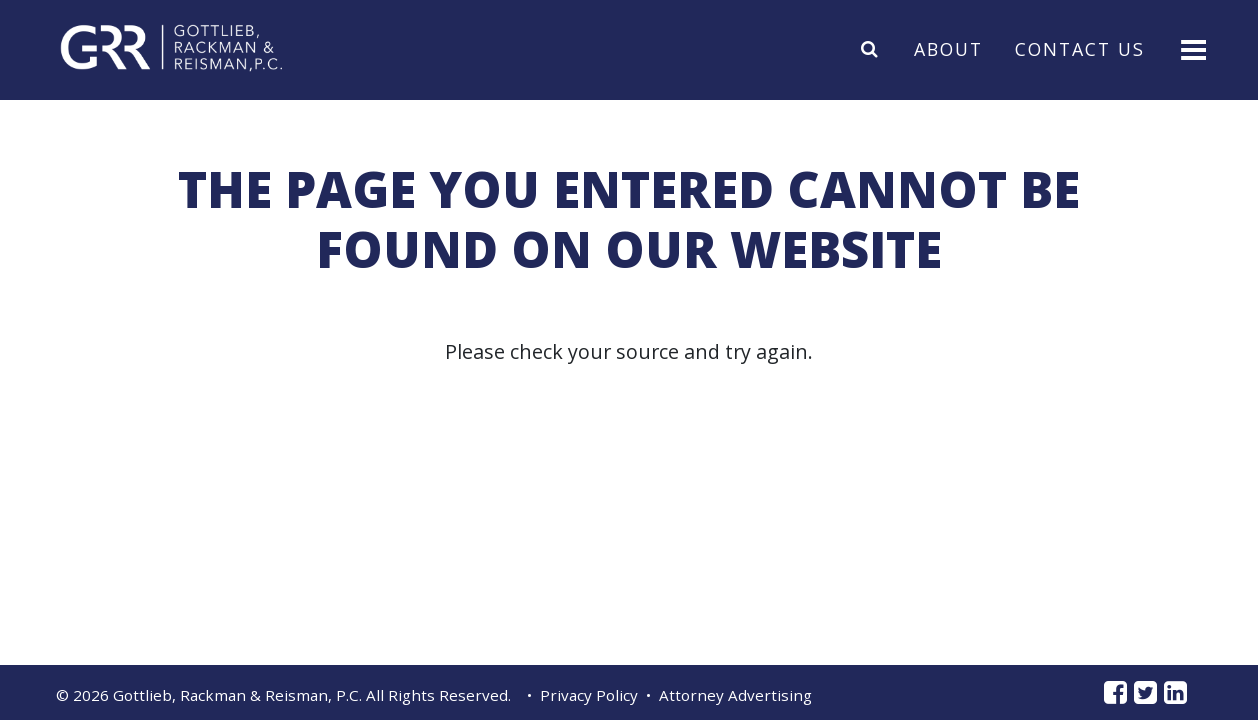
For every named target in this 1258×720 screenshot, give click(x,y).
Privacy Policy (589, 695)
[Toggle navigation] (1191, 48)
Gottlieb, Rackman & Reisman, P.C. (237, 695)
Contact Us (1080, 48)
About (948, 48)
